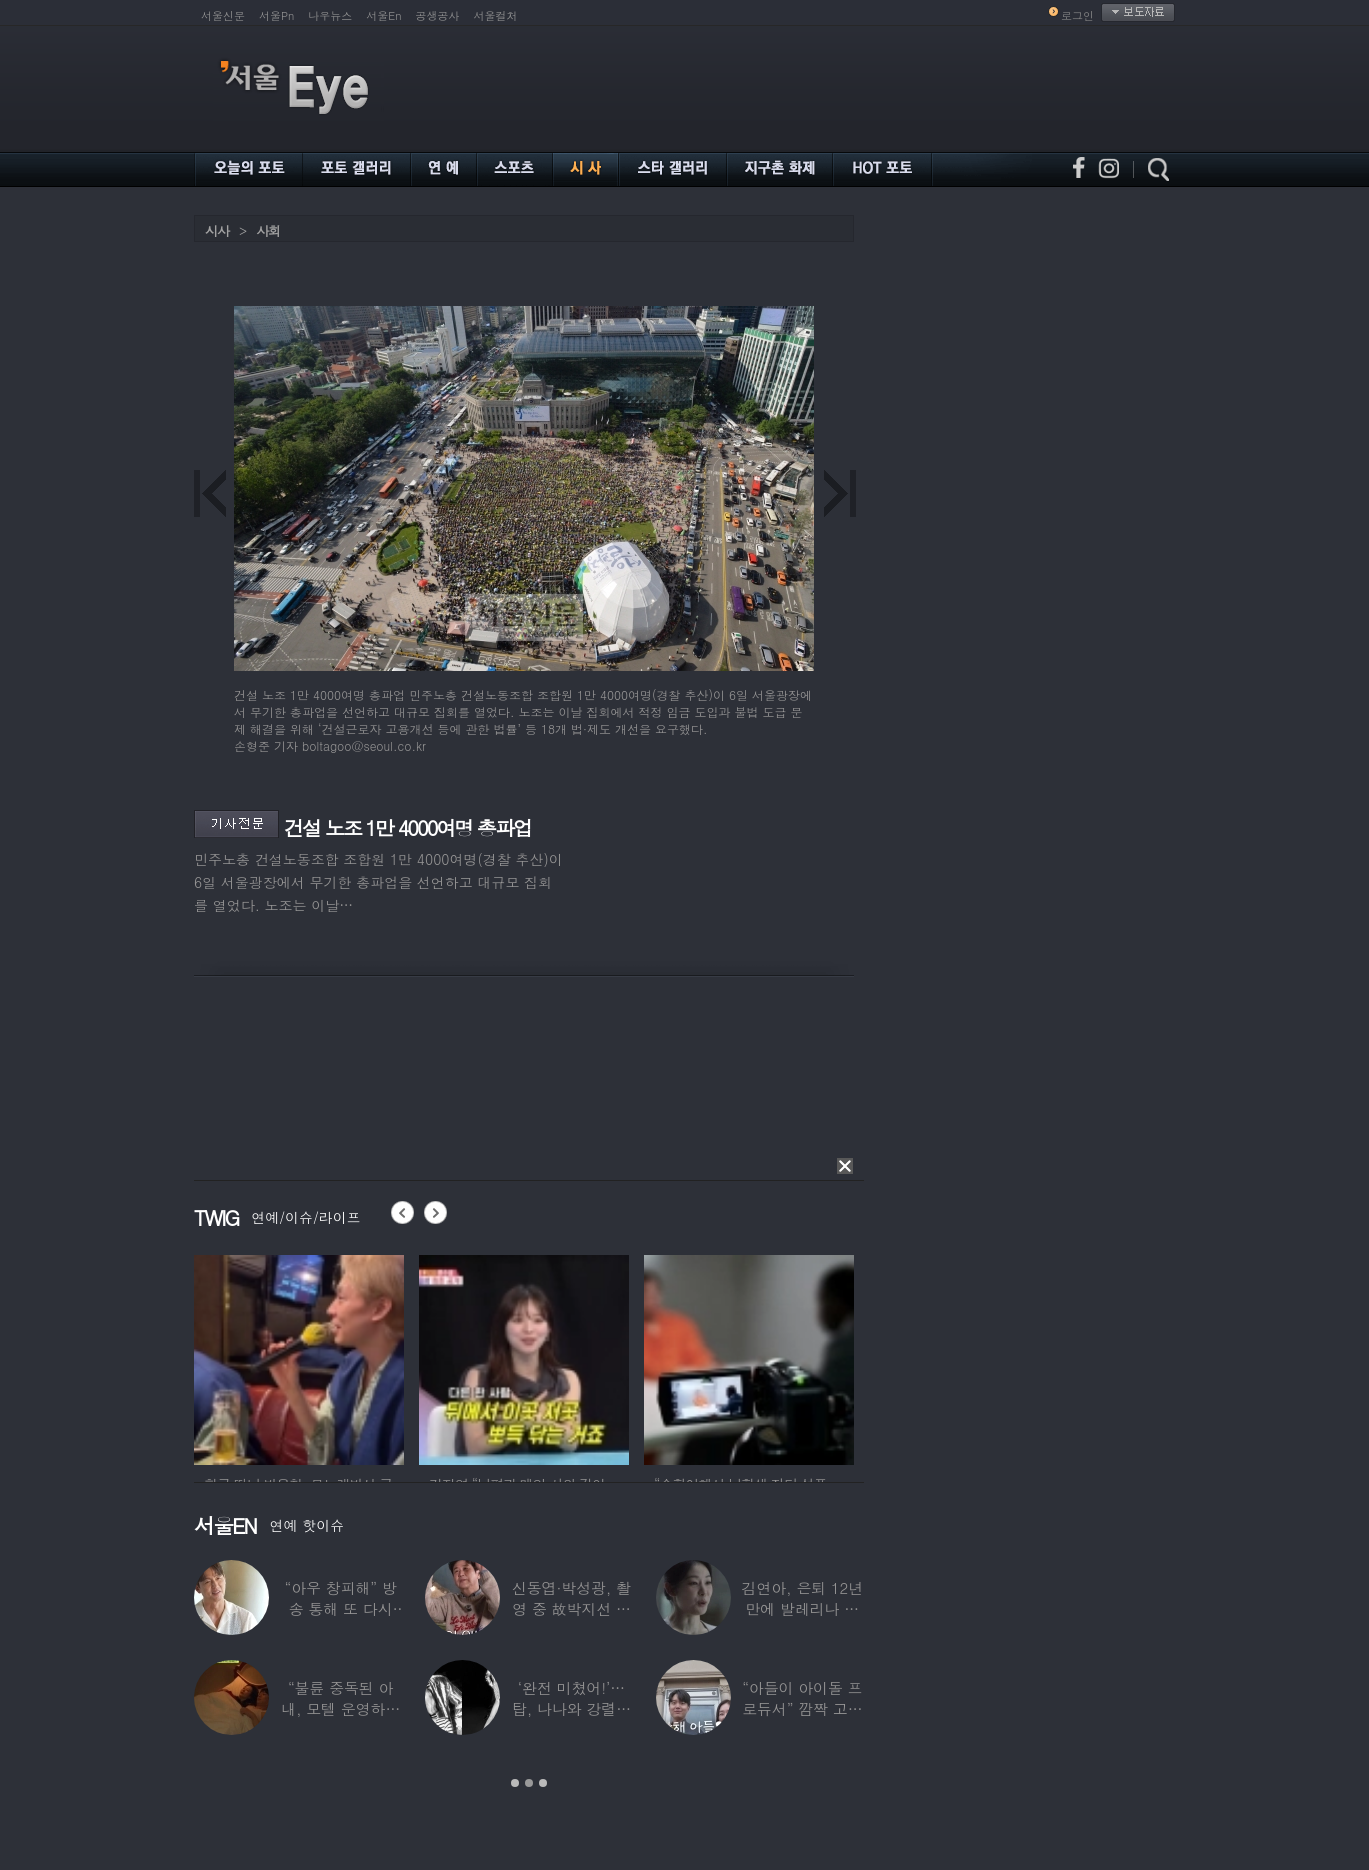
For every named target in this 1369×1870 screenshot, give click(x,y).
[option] (299, 1357)
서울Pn (276, 15)
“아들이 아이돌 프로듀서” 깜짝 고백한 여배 (802, 1708)
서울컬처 (496, 15)
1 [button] (515, 1783)
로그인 (1077, 15)
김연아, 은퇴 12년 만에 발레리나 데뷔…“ (803, 1608)
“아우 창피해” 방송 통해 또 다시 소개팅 (341, 1608)
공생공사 (438, 15)
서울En (383, 15)
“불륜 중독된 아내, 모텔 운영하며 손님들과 (340, 1708)
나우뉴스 (330, 15)
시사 (217, 230)
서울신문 (223, 15)
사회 (268, 230)
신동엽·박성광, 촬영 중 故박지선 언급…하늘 (571, 1608)
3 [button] (543, 1783)
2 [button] (529, 1783)
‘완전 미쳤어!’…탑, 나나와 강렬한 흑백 (571, 1708)
